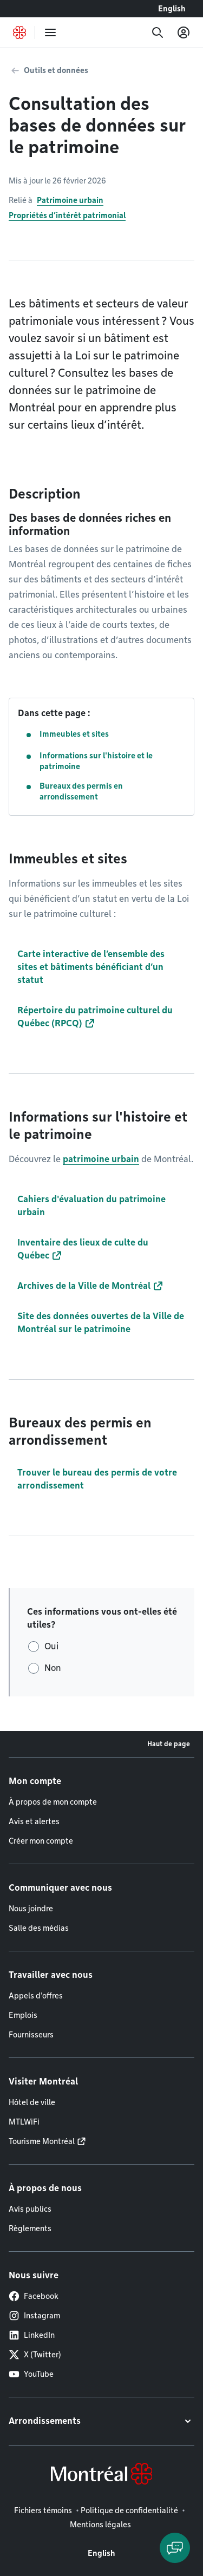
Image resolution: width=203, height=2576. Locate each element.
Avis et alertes (34, 1821)
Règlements (30, 2228)
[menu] (50, 32)
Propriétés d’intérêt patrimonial (67, 215)
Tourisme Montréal (42, 2141)
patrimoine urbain (101, 1159)
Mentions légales (100, 2524)
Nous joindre (31, 1908)
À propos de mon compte (53, 1802)
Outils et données (56, 70)
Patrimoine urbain (70, 200)
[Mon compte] (183, 32)
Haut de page (168, 1744)
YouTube (31, 2374)
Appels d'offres (36, 1995)
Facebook (33, 2296)
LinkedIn (32, 2335)
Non (52, 1668)
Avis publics (30, 2209)
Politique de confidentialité (129, 2510)
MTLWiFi (24, 2122)
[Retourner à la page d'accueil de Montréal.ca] (19, 32)
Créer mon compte (41, 1841)
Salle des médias (39, 1928)
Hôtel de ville (32, 2102)
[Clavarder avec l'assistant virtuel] (175, 2548)
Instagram (34, 2315)
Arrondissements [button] (45, 2421)
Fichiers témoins (43, 2510)
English (172, 8)
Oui (51, 1646)
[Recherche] (157, 32)
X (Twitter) (35, 2354)
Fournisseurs (31, 2034)
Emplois (23, 2015)
